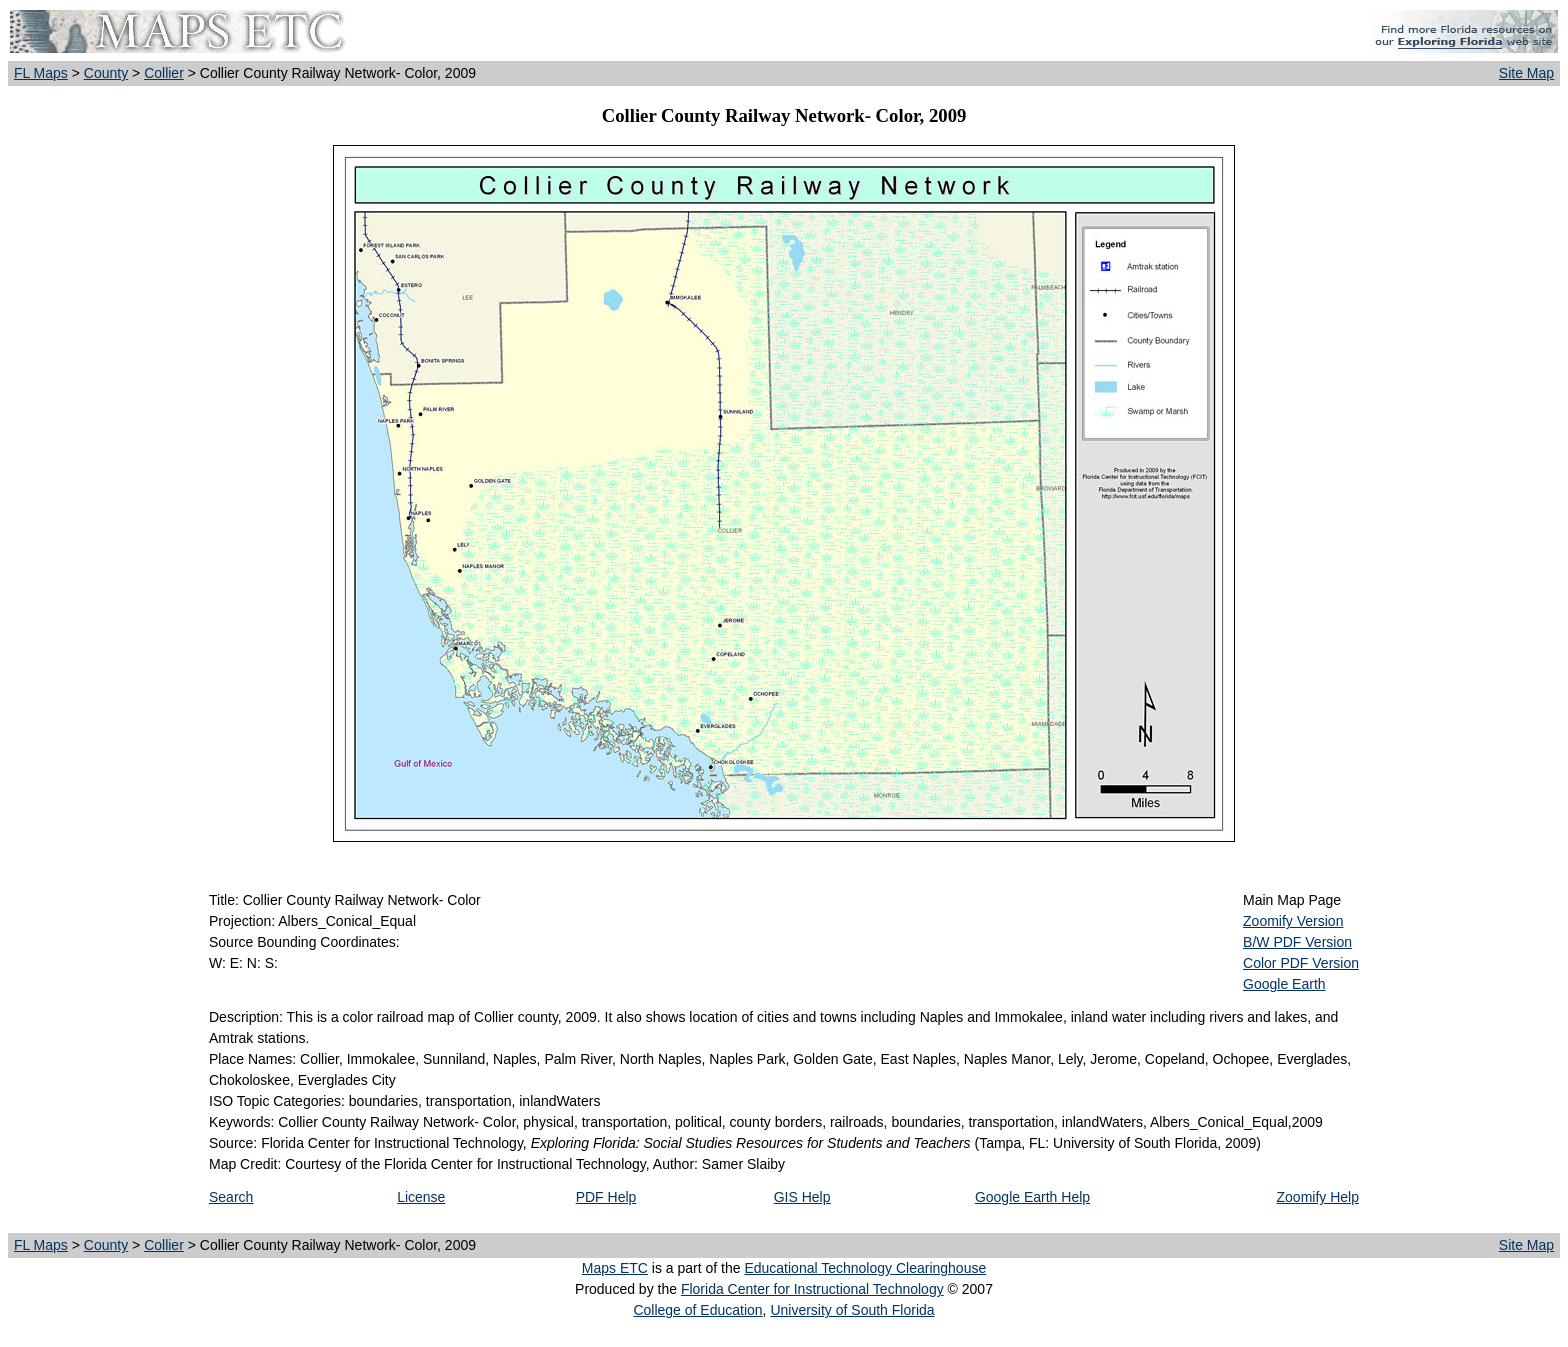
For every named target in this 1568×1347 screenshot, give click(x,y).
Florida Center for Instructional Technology (812, 1289)
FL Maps (41, 73)
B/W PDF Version (1297, 942)
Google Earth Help (1032, 1197)
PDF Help (606, 1197)
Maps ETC (615, 1268)
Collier (164, 73)
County (106, 73)
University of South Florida (852, 1310)
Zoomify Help (1318, 1197)
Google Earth (1284, 984)
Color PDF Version (1301, 963)
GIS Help (802, 1197)
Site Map (1526, 73)
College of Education (697, 1310)
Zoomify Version (1293, 921)
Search (231, 1197)
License (421, 1197)
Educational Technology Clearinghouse (865, 1268)
